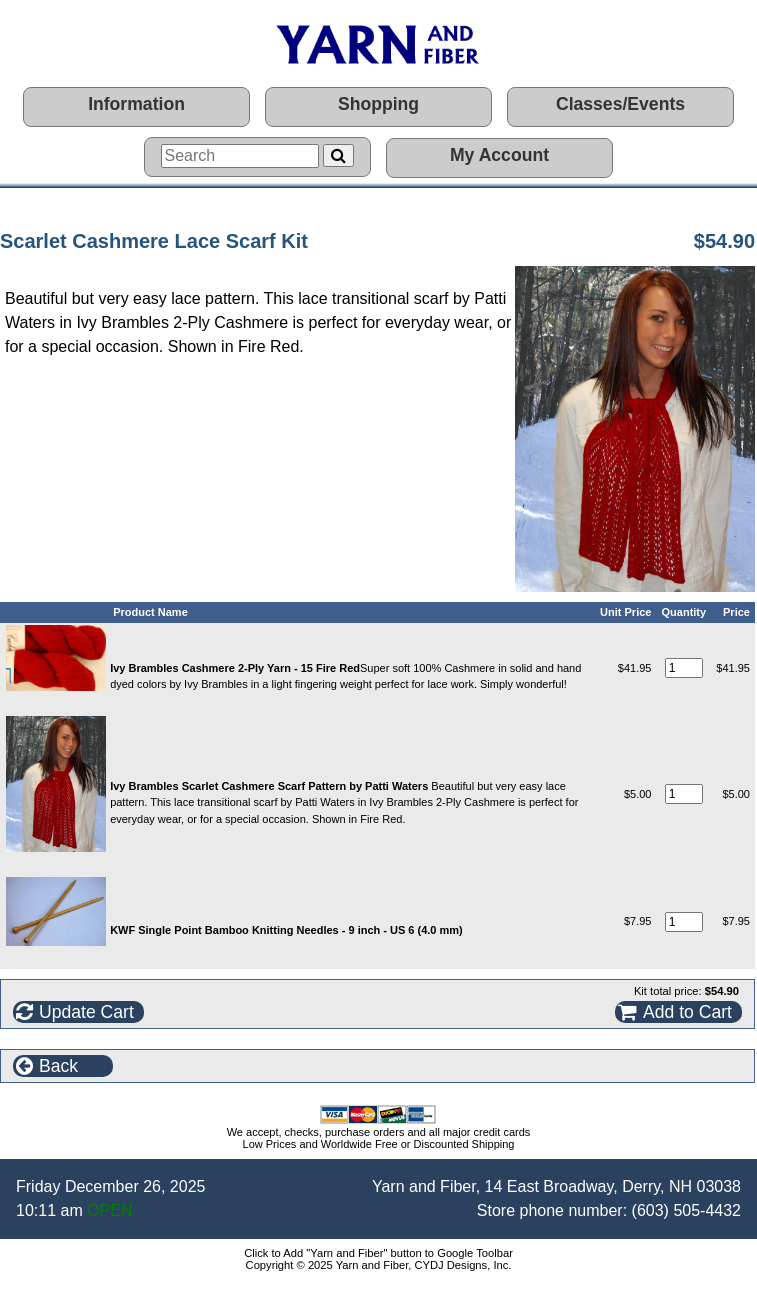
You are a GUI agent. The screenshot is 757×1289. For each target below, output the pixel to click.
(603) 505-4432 (686, 1210)
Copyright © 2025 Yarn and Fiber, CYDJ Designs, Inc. (379, 1265)
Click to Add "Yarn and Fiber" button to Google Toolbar (378, 1253)
